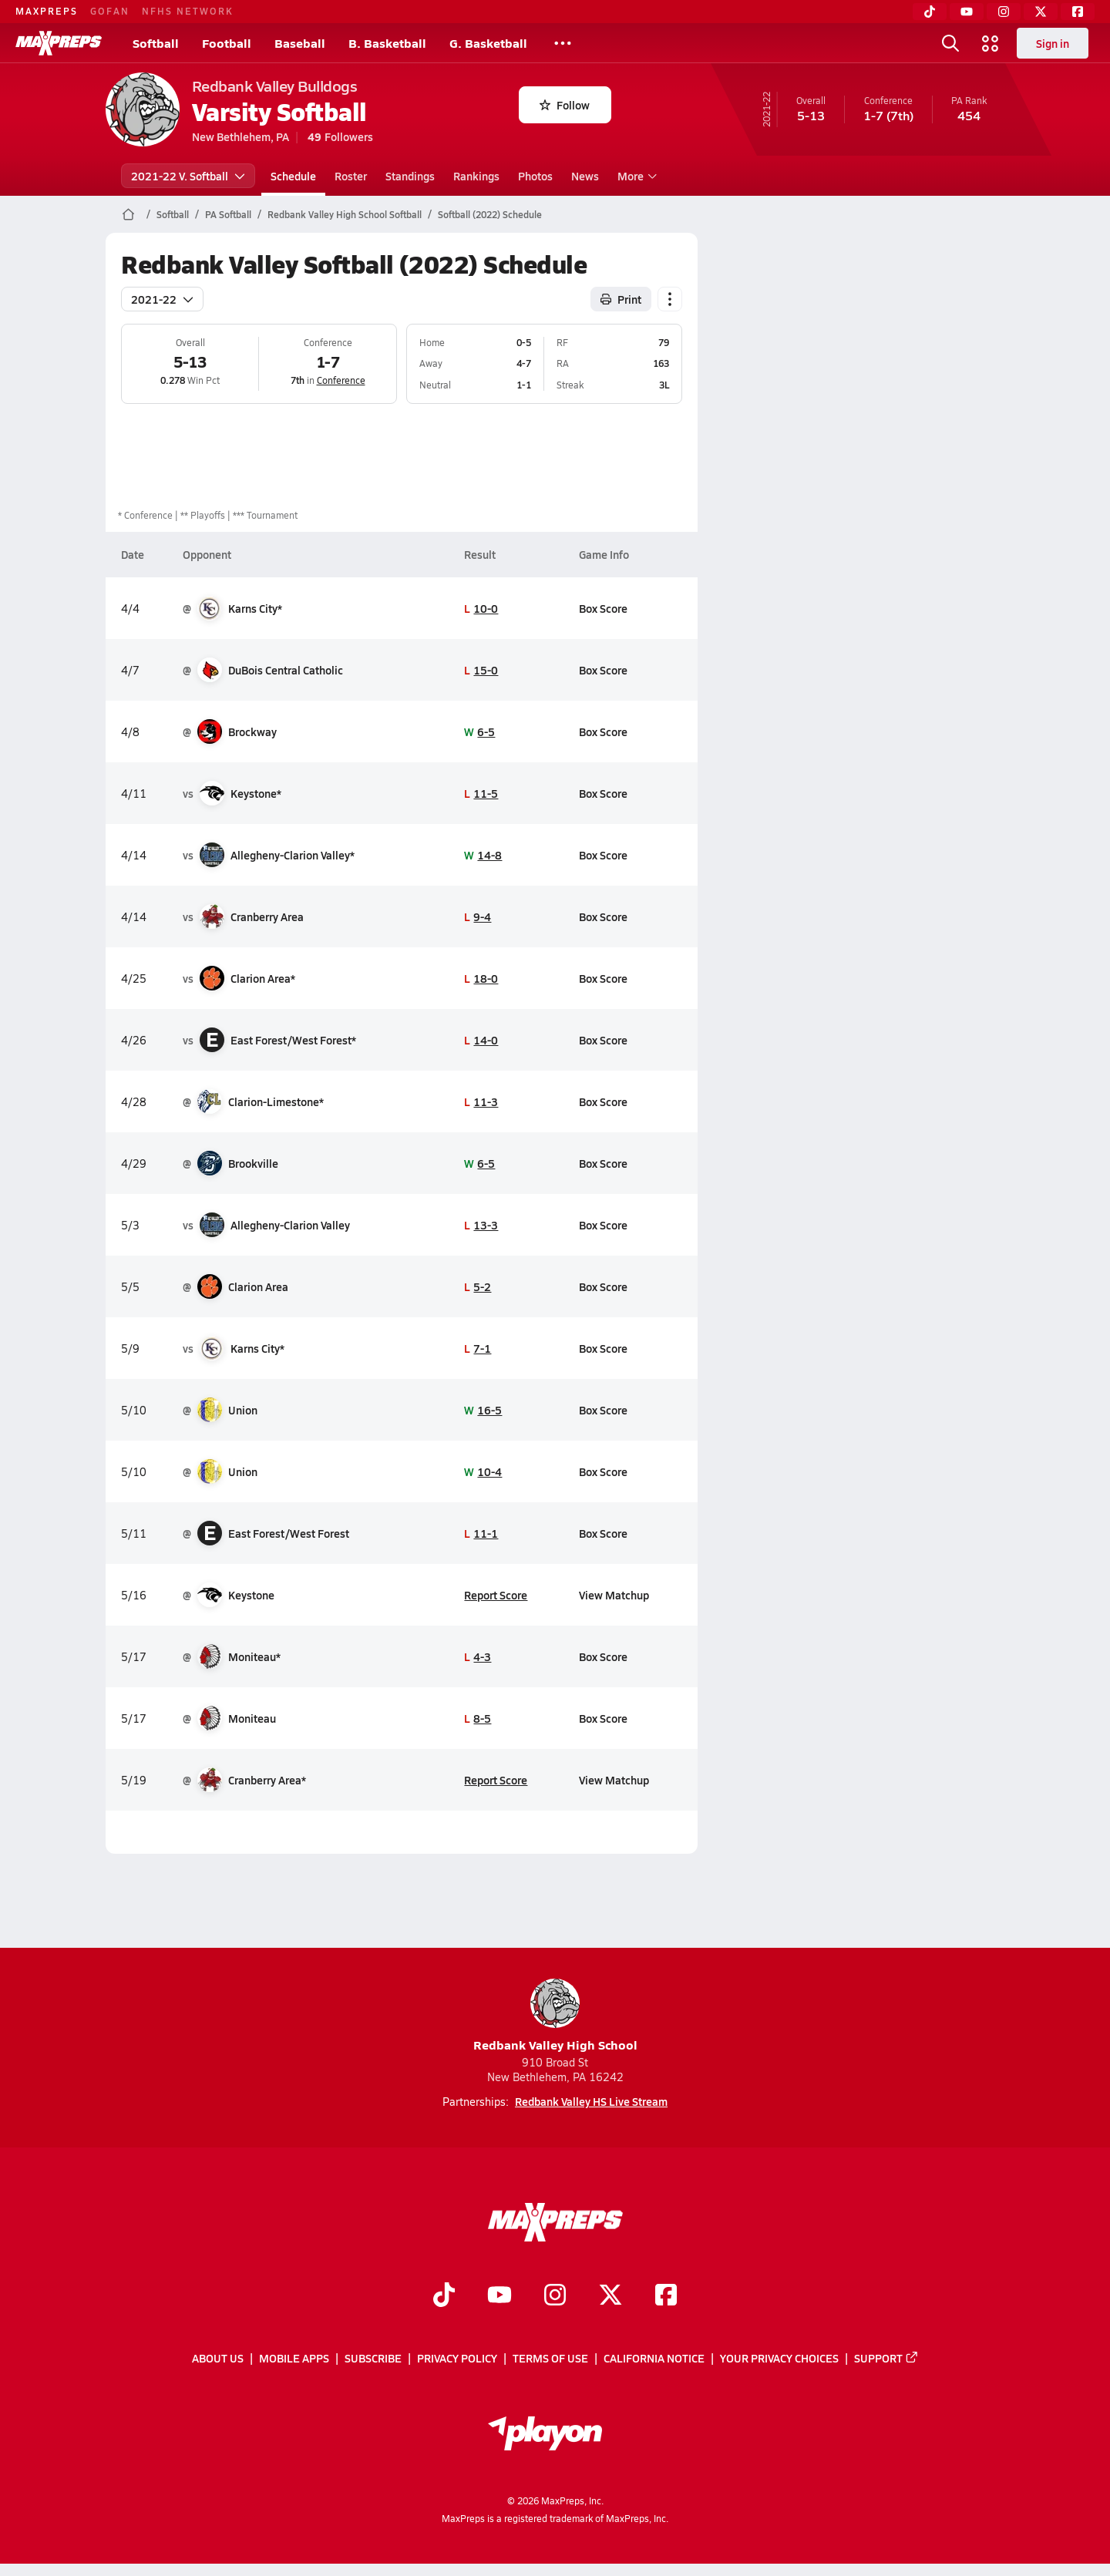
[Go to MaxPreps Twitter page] (610, 2296)
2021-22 (162, 299)
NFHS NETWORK (188, 11)
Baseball (299, 43)
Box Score (602, 608)
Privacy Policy (457, 2358)
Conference (340, 380)
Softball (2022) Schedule (490, 214)
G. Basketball (488, 43)
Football (226, 43)
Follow (565, 105)
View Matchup (613, 1594)
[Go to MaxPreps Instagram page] (555, 2296)
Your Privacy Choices (779, 2358)
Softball (156, 43)
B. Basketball (387, 43)
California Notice (654, 2358)
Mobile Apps (294, 2358)
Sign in (1052, 43)
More (635, 175)
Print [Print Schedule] (620, 299)
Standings (410, 175)
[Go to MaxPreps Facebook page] (666, 2296)
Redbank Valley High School (555, 2016)
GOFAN (110, 11)
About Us (218, 2358)
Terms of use (550, 2358)
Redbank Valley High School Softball (344, 214)
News (585, 175)
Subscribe (373, 2358)
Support (886, 2358)
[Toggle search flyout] (950, 43)
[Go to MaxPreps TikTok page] (444, 2296)
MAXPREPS (46, 11)
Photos (535, 175)
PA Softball (228, 214)
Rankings (476, 175)
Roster (351, 175)
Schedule (293, 175)
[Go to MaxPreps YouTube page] (499, 2296)
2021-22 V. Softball (188, 175)
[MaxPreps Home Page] (128, 214)
